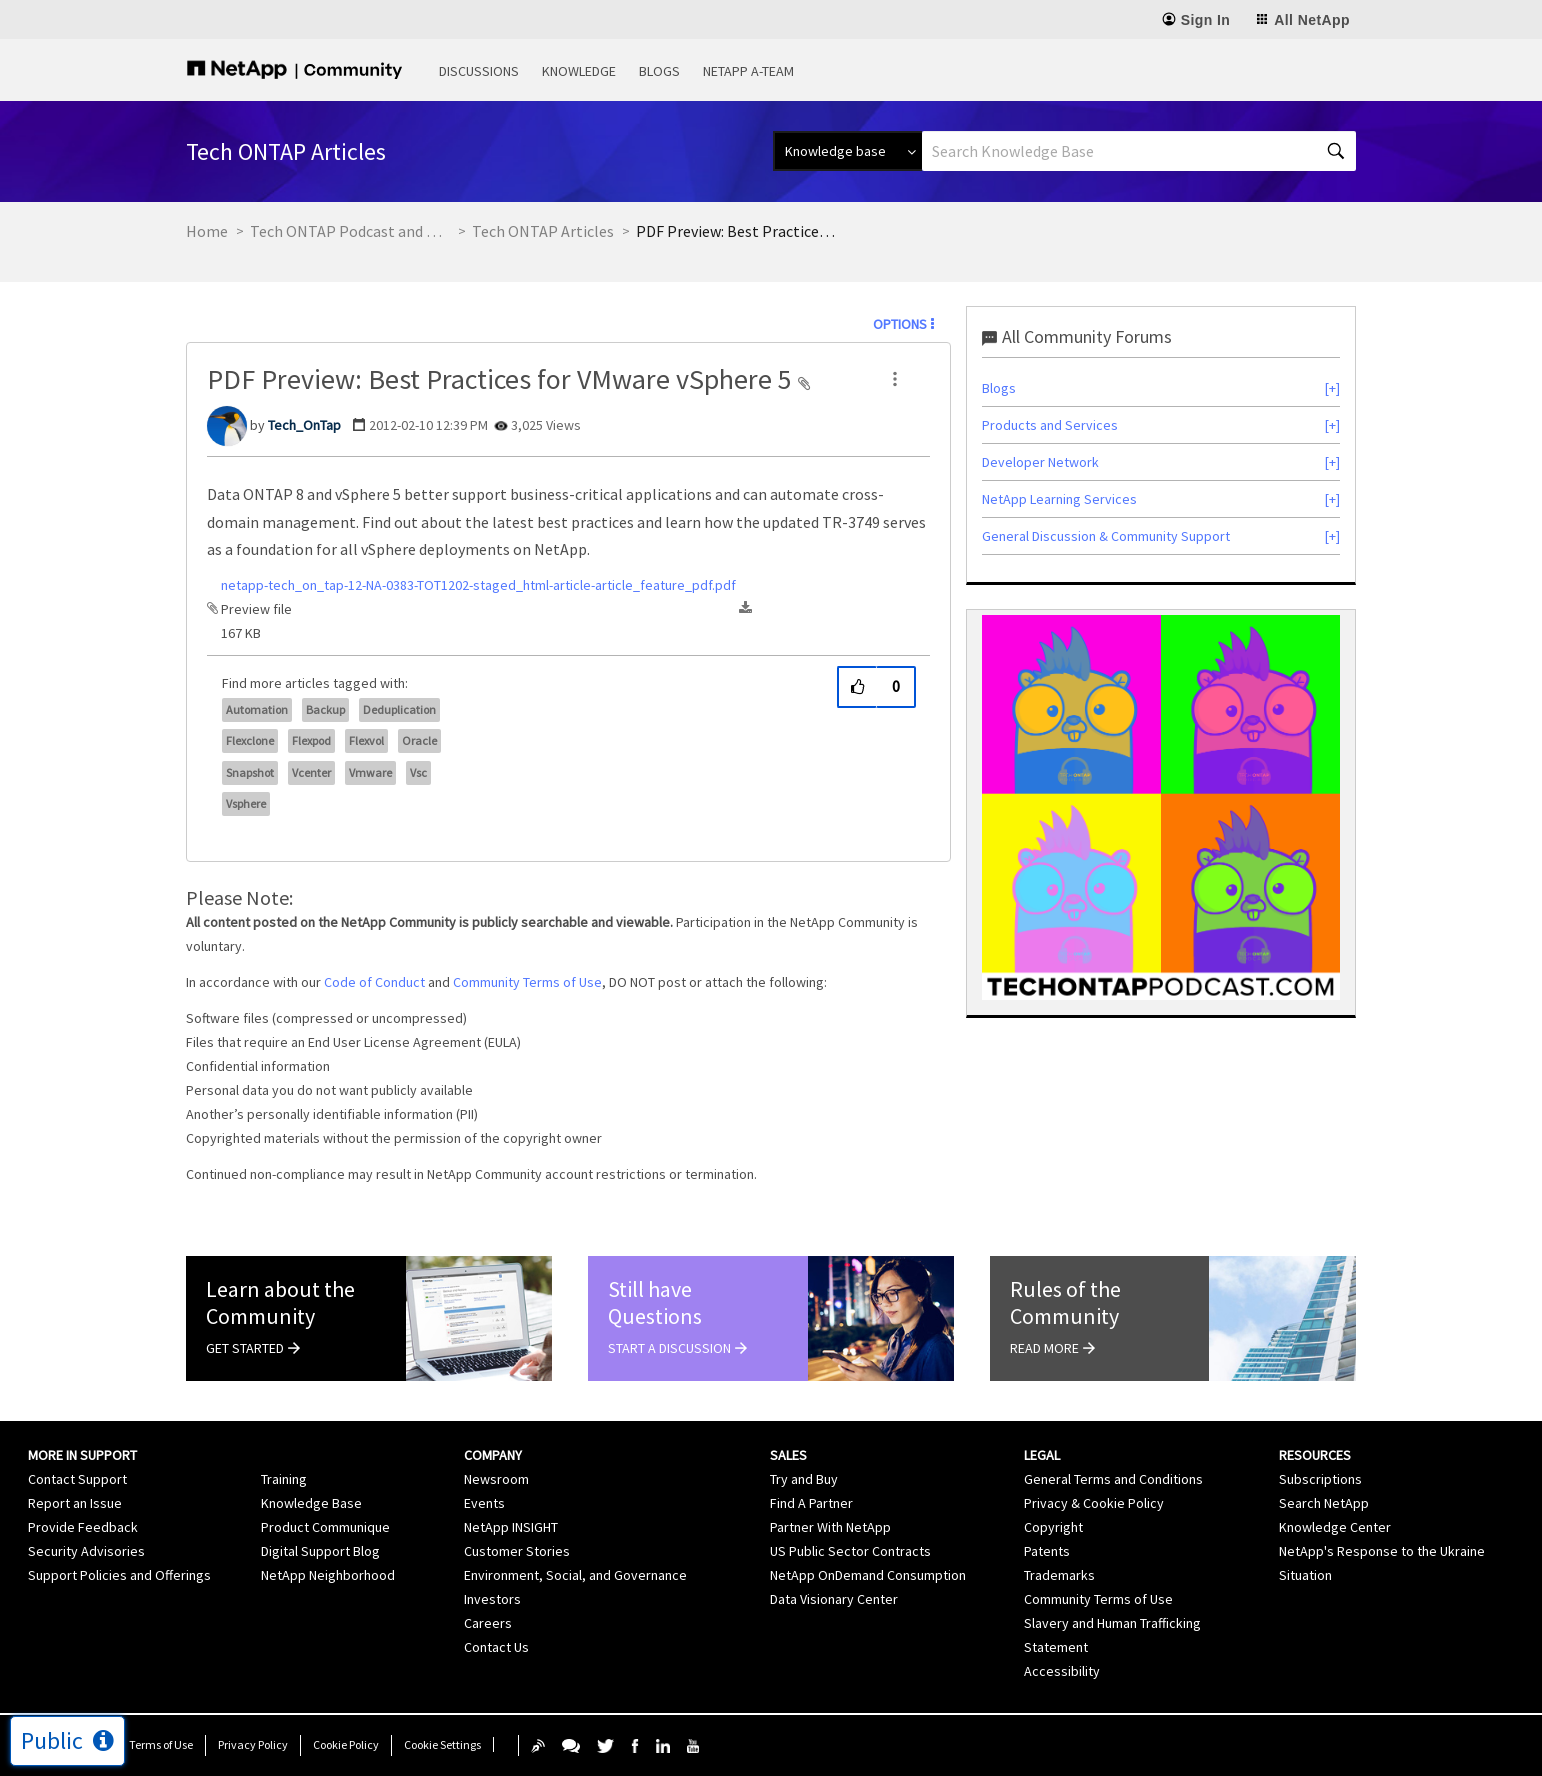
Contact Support (77, 1479)
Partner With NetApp (830, 1527)
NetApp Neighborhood (328, 1575)
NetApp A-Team (748, 71)
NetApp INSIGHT (511, 1527)
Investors (492, 1599)
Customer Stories (517, 1551)
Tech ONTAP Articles (543, 231)
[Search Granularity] (847, 151)
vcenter (311, 772)
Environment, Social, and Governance (575, 1575)
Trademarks (1059, 1575)
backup (325, 709)
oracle (419, 740)
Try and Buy (804, 1479)
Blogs (659, 71)
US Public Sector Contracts (850, 1551)
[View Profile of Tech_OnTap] (304, 425)
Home (207, 231)
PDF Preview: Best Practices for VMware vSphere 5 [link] (736, 231)
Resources (1315, 1455)
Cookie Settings (442, 1744)
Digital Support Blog (320, 1551)
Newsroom (496, 1479)
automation (257, 709)
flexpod (311, 740)
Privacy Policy (253, 1744)
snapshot (250, 772)
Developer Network (1040, 462)
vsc (418, 772)
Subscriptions (1320, 1479)
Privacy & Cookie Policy (1094, 1503)
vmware (370, 772)
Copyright (1053, 1527)
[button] (895, 379)
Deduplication (399, 709)
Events (484, 1503)
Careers (488, 1623)
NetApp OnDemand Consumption (868, 1575)
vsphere (246, 803)
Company (493, 1455)
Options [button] (900, 324)
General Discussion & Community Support (1106, 536)
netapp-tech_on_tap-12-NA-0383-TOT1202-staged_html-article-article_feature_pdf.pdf (478, 585)
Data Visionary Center (834, 1599)
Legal (1042, 1455)
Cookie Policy (346, 1744)
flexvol (366, 740)
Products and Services (1050, 425)
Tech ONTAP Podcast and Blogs (350, 231)
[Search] (1139, 151)
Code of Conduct (374, 982)
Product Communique (325, 1527)
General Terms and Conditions (1113, 1479)
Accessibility (1062, 1671)
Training (284, 1479)
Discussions (479, 71)
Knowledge (579, 71)
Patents (1047, 1551)
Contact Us (496, 1647)
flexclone (250, 740)
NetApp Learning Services (1059, 499)
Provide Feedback (83, 1527)
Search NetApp (1324, 1503)
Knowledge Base (311, 1503)
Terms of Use (161, 1744)
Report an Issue (75, 1503)
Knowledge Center (1335, 1527)
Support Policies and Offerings (119, 1575)
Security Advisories (86, 1551)
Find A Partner (811, 1503)
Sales (788, 1455)
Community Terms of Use (527, 982)
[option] (1161, 807)
